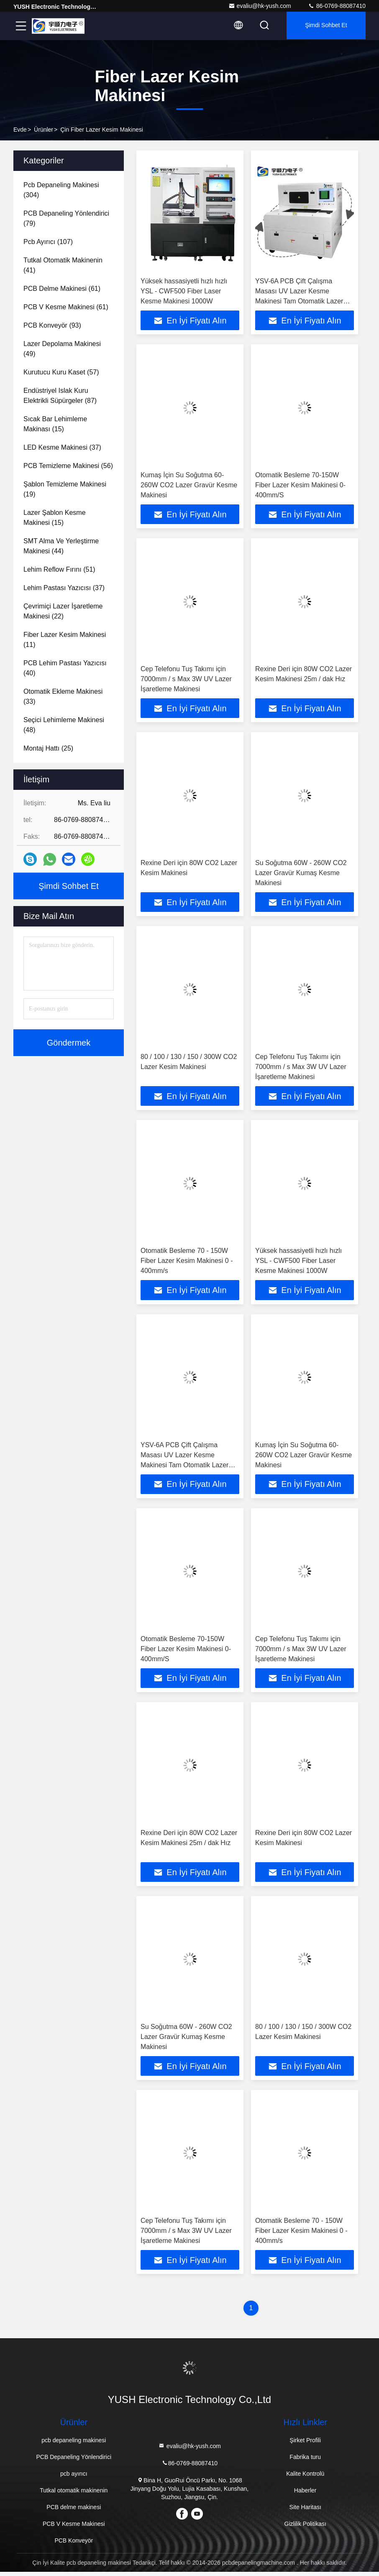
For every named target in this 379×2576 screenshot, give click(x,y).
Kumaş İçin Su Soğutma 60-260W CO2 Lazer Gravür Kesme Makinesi (189, 485)
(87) (60, 395)
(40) (65, 668)
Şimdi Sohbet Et (325, 26)
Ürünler (43, 129)
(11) (64, 639)
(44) (61, 546)
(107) (48, 241)
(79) (66, 218)
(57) (61, 372)
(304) (61, 190)
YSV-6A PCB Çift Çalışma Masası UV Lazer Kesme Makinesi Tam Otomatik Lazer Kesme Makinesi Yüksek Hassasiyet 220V (299, 301)
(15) (55, 424)
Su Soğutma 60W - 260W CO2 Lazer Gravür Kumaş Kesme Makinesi (301, 874)
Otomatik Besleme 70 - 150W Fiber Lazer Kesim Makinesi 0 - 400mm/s (187, 1262)
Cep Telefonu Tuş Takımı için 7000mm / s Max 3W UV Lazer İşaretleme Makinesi (186, 679)
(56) (68, 465)
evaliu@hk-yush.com (259, 6)
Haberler (305, 2494)
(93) (52, 325)
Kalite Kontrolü (305, 2477)
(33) (62, 696)
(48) (63, 724)
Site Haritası (305, 2511)
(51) (59, 569)
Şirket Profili (305, 2444)
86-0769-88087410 (337, 6)
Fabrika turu (305, 2461)
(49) (62, 348)
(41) (62, 265)
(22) (62, 611)
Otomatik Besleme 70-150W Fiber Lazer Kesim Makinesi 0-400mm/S (300, 485)
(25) (48, 748)
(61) (61, 288)
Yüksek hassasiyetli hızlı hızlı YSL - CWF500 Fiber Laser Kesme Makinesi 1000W (184, 291)
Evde (20, 129)
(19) (64, 489)
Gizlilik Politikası (305, 2528)
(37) (62, 447)
